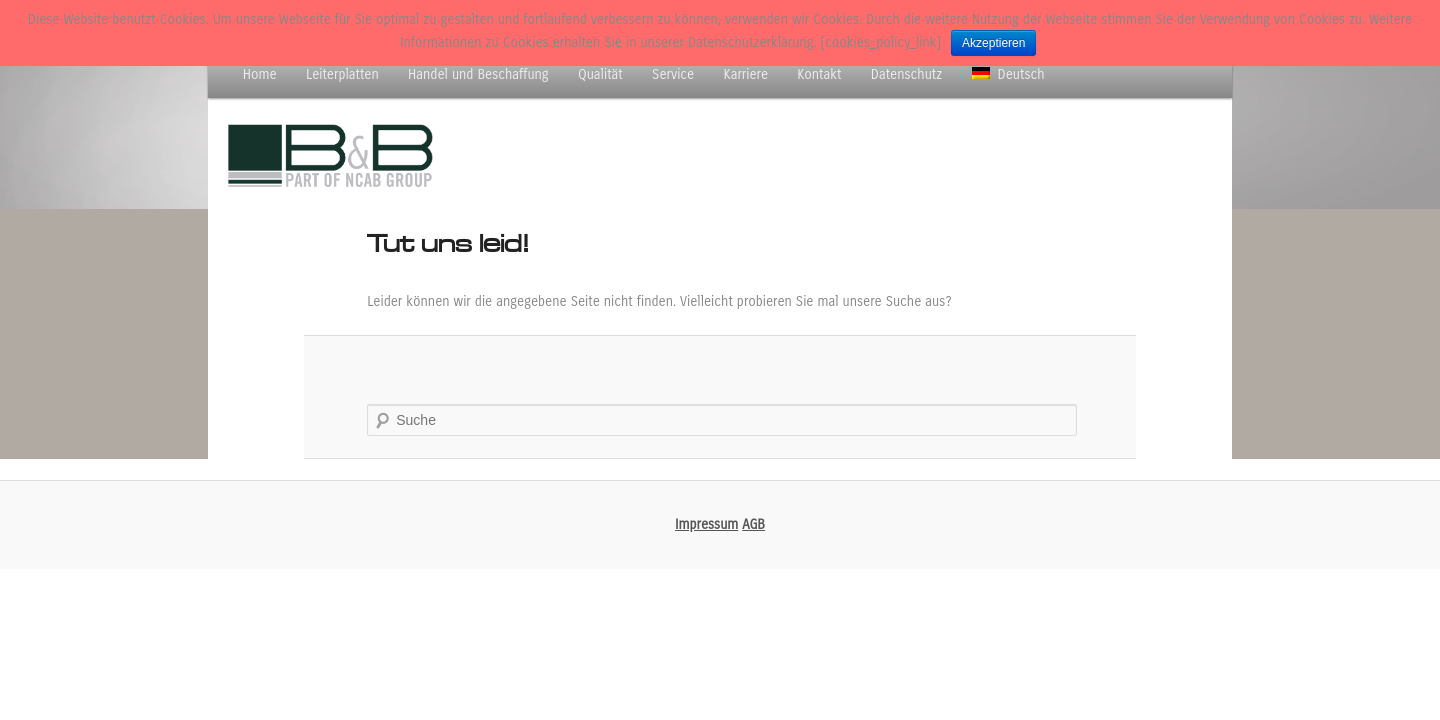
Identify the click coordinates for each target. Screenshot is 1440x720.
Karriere (746, 75)
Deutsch (1008, 75)
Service (673, 75)
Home (260, 75)
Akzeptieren (993, 43)
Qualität (600, 75)
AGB (753, 525)
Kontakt (819, 75)
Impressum (706, 525)
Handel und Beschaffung (478, 75)
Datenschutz (906, 75)
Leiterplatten (342, 75)
